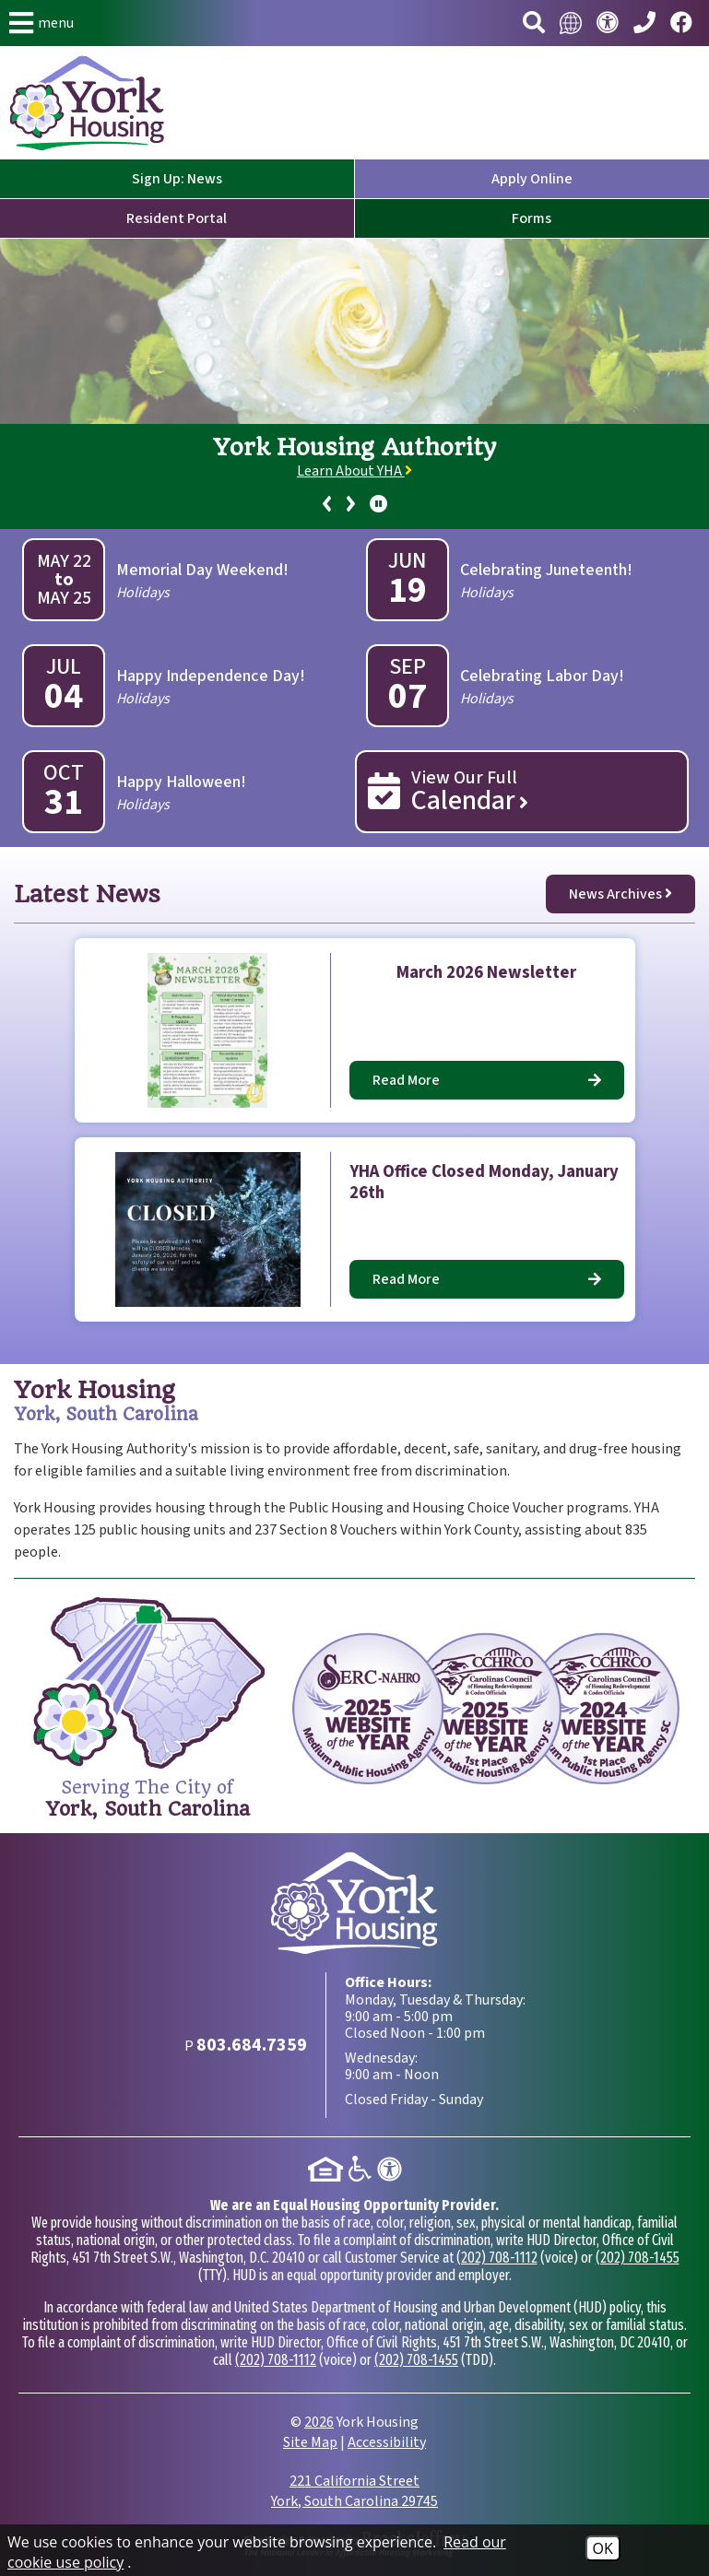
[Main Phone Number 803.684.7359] (644, 23)
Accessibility (387, 2442)
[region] (354, 476)
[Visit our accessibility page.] (608, 23)
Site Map (310, 2442)
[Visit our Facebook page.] (681, 23)
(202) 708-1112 (497, 2257)
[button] (41, 23)
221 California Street (354, 2491)
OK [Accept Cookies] (603, 2548)
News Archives (620, 894)
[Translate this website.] (571, 23)
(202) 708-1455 (637, 2257)
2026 (319, 2422)
